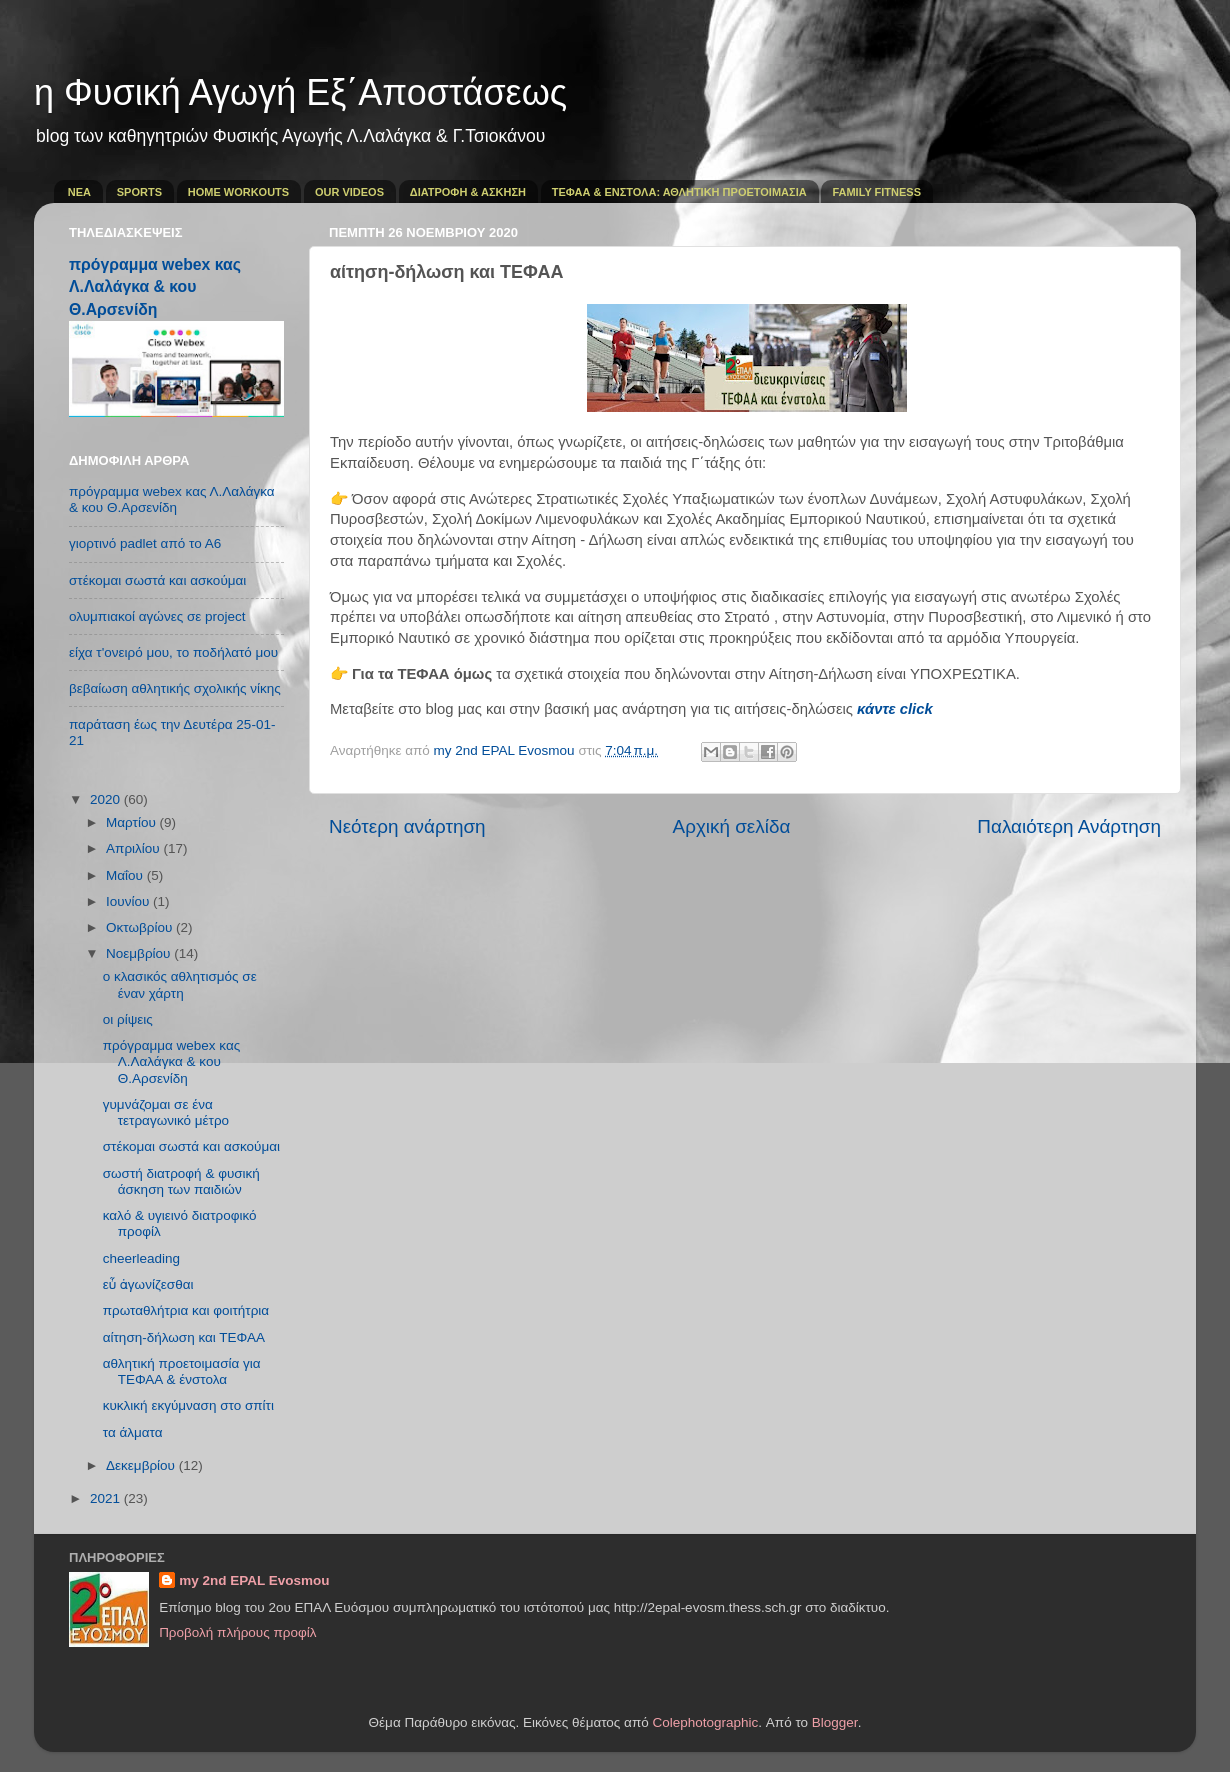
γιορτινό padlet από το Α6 (145, 543)
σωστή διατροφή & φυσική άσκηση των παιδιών (181, 1181)
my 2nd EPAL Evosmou (254, 1580)
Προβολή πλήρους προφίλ (237, 1632)
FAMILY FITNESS (876, 192)
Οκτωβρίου (141, 927)
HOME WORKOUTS (238, 192)
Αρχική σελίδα (732, 826)
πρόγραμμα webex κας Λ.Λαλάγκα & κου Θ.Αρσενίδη (155, 286)
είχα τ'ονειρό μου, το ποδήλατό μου (173, 652)
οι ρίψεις (128, 1019)
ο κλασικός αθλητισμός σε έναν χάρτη (180, 984)
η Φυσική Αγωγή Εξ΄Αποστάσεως (300, 92)
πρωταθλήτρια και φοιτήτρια (186, 1310)
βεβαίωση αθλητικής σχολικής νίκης (175, 688)
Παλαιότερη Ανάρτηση (1069, 826)
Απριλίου (134, 848)
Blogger (835, 1722)
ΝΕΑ (79, 192)
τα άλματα (133, 1432)
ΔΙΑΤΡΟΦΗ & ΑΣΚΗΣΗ (468, 192)
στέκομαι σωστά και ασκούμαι (157, 580)
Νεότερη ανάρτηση (407, 826)
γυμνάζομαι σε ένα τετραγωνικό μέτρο (166, 1112)
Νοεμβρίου (140, 953)
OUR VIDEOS (349, 192)
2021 (107, 1498)
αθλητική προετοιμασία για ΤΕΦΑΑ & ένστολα (182, 1371)
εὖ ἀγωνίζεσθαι (148, 1284)
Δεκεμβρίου (142, 1465)
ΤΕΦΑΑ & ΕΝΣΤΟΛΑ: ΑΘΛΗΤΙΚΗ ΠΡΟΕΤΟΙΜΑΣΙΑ (679, 192)
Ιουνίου (129, 901)
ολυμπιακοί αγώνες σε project (157, 616)
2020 (107, 799)
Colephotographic (706, 1722)
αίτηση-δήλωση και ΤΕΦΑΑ (184, 1337)
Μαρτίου (133, 822)
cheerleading (141, 1258)
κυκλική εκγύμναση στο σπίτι (188, 1405)
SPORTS (139, 192)
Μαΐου (126, 875)
